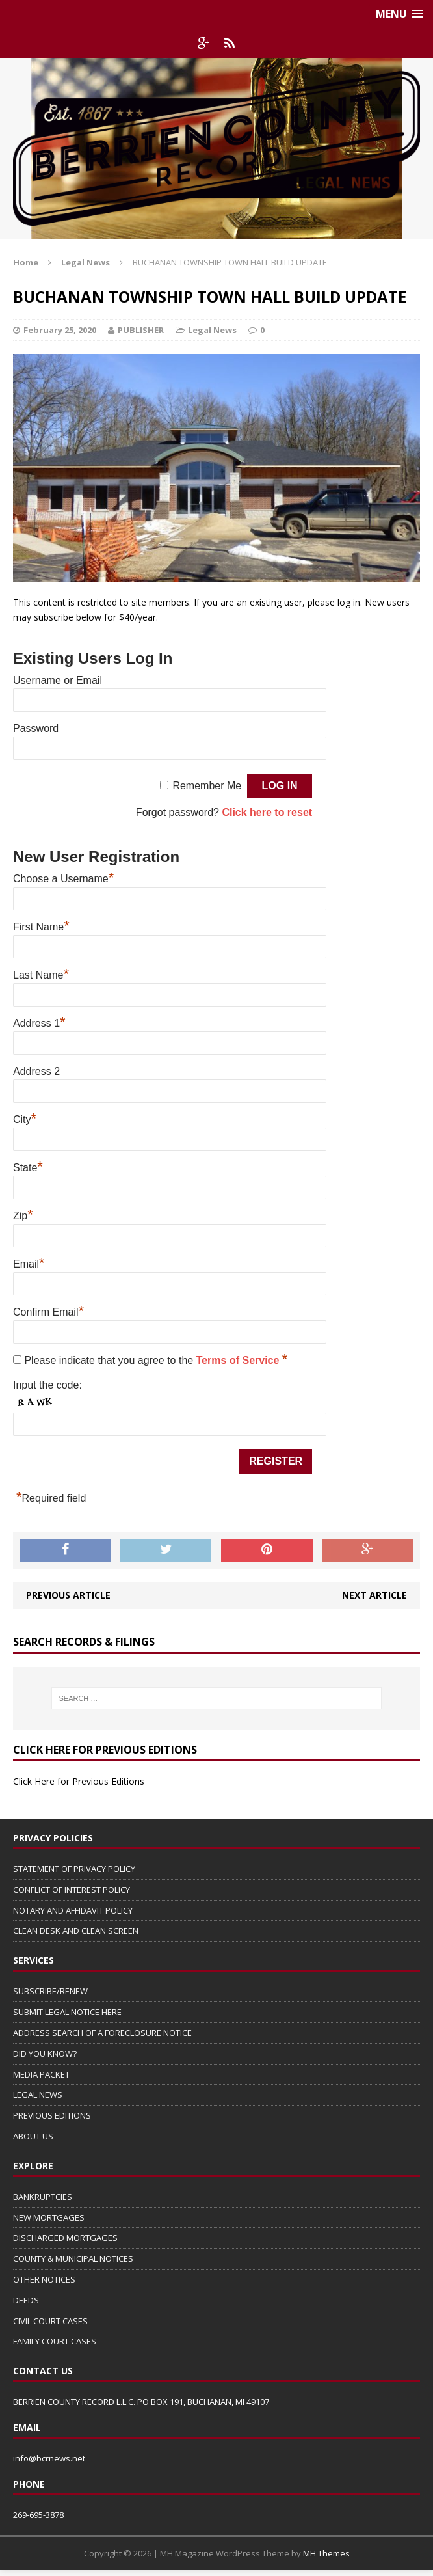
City (24, 1118)
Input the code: (47, 1384)
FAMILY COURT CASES (54, 2341)
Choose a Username (63, 877)
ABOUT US (33, 2136)
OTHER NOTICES (44, 2279)
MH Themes (326, 2553)
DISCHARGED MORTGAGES (65, 2238)
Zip (23, 1214)
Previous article (68, 1595)
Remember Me (206, 785)
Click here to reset (267, 812)
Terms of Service (239, 1360)
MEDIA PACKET (41, 2074)
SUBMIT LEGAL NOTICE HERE (67, 2012)
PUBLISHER (141, 330)
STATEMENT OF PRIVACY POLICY (74, 1869)
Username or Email (57, 680)
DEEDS (26, 2300)
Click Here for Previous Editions (78, 1781)
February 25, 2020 (59, 330)
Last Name (41, 973)
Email (29, 1262)
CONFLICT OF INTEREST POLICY (71, 1889)
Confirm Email (48, 1310)
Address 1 (39, 1021)
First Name (41, 925)
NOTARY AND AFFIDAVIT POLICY (73, 1910)
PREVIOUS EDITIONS (52, 2115)
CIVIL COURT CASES (50, 2321)
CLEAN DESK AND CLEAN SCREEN (75, 1930)
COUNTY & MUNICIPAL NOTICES (73, 2258)
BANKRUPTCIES (42, 2197)
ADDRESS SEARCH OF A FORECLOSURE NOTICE (102, 2033)
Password (36, 728)
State (28, 1166)
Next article (374, 1595)
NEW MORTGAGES (49, 2217)
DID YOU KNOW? (45, 2053)
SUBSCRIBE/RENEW (50, 1991)
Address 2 (36, 1071)
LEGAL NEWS (37, 2094)
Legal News (212, 330)
